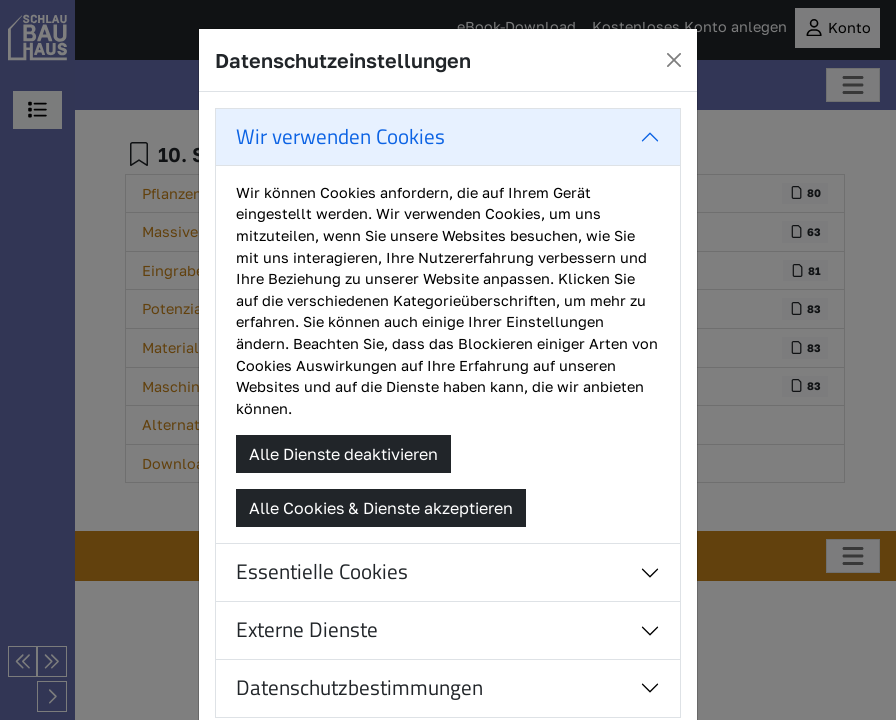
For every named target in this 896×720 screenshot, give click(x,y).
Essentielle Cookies (322, 571)
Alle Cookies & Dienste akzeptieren (381, 508)
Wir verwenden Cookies (340, 136)
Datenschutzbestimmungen (359, 687)
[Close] (674, 60)
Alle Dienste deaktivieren (343, 454)
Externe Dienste (307, 629)
